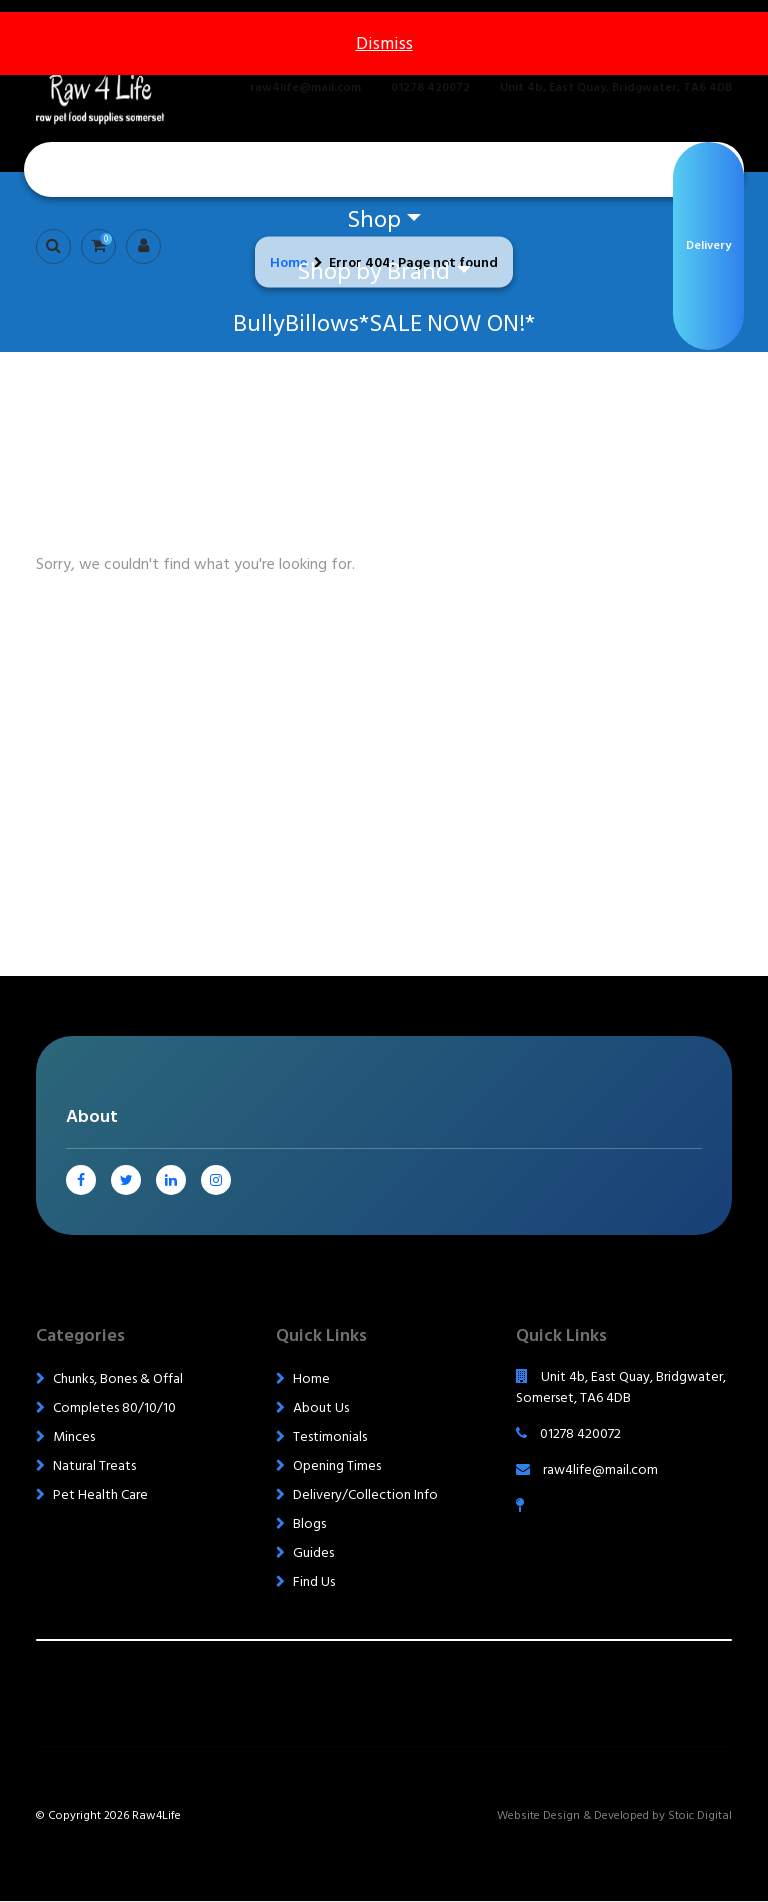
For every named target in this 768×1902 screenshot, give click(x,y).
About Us (321, 1407)
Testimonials (330, 1436)
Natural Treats (94, 1465)
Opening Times (337, 1465)
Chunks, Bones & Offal (118, 1378)
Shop (374, 219)
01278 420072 (430, 88)
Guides (313, 1552)
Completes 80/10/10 (114, 1407)
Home (384, 167)
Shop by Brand (373, 271)
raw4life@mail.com (305, 88)
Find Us (314, 1581)
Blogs (309, 1523)
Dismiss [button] (384, 43)
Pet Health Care (100, 1494)
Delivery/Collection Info (365, 1494)
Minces (74, 1436)
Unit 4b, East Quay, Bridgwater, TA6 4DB (616, 88)
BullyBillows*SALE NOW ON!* (384, 323)
